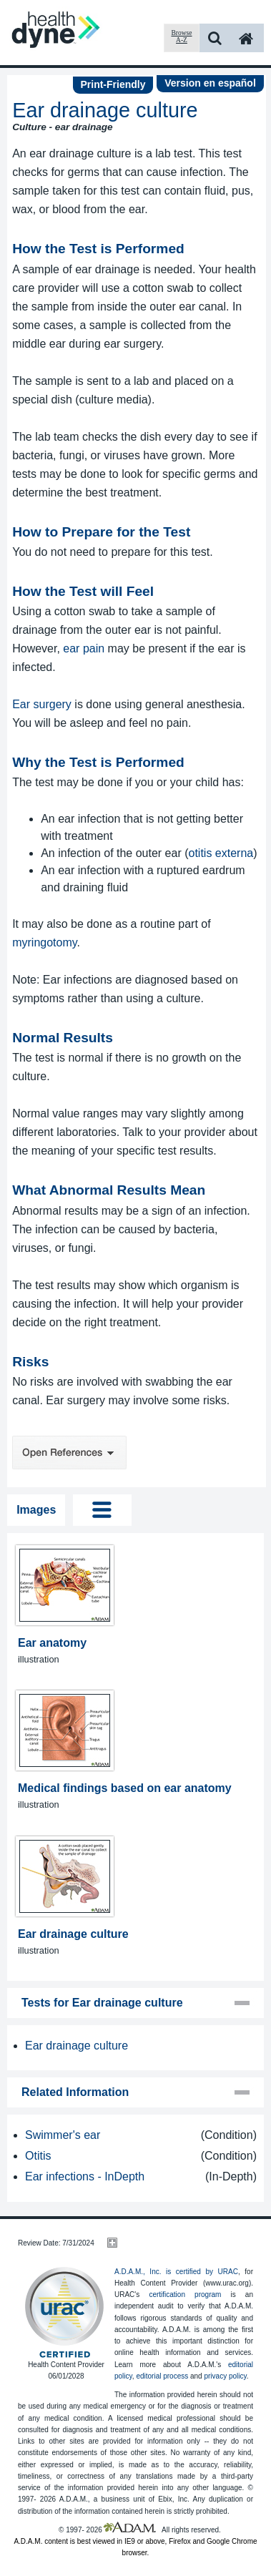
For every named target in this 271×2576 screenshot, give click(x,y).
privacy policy (225, 2376)
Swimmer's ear (62, 2135)
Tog (102, 1510)
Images (36, 1510)
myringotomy (44, 942)
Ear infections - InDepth (84, 2176)
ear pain (83, 648)
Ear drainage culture (76, 2045)
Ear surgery (42, 704)
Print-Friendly (112, 84)
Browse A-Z (181, 36)
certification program (185, 2294)
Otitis (38, 2156)
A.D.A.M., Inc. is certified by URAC (176, 2272)
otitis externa (221, 853)
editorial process (162, 2376)
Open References (69, 1452)
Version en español (210, 83)
